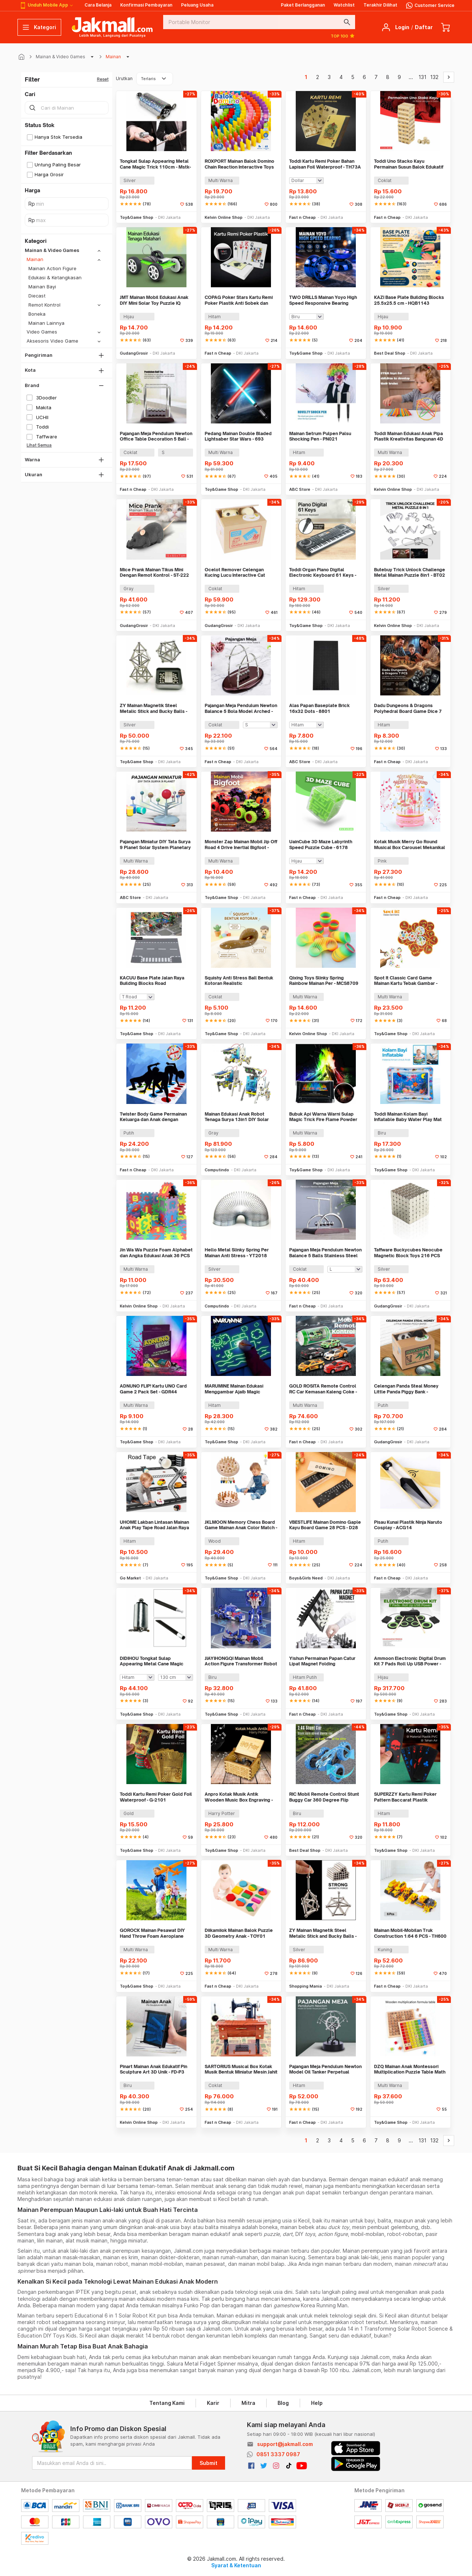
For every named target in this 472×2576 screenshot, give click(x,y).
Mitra (248, 2403)
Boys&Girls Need (306, 1578)
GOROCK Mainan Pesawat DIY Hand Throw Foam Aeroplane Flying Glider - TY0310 (152, 1933)
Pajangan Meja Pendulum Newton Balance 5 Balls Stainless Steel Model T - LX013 (325, 1252)
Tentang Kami (167, 2403)
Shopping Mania (305, 1986)
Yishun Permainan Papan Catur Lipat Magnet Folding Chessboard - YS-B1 (322, 1661)
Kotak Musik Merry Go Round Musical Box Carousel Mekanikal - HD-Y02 (409, 844)
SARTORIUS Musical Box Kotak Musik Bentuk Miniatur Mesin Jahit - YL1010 (241, 2069)
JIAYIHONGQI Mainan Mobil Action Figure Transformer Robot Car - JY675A (241, 1661)
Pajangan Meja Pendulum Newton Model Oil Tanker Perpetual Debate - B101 (325, 2069)
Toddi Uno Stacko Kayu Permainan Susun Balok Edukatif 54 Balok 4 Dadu (408, 164)
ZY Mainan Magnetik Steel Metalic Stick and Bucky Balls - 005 (153, 708)
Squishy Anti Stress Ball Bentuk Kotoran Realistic (239, 980)
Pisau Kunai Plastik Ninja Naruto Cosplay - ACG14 (408, 1525)
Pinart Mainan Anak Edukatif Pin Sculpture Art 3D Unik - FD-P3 (153, 2069)
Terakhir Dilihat (380, 5)
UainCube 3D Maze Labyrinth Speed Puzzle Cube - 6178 (320, 844)
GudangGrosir (134, 353)
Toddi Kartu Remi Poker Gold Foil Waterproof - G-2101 (156, 1797)
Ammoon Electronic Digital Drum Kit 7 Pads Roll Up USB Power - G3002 (410, 1661)
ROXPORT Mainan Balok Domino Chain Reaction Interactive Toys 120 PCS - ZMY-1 (239, 164)
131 (422, 77)
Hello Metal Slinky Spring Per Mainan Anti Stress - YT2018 (237, 1252)
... (411, 77)
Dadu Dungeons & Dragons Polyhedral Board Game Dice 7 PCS (408, 708)
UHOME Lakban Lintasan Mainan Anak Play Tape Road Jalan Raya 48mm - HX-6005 (154, 1525)
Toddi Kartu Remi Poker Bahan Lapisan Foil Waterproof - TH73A (325, 164)
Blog (283, 2403)
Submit (208, 2463)
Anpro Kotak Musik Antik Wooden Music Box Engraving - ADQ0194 (239, 1797)
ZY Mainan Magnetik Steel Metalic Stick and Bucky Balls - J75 (323, 1933)
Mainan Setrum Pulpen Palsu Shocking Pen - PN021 (320, 436)
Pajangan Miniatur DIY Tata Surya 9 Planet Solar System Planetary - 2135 (155, 844)
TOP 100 (343, 36)
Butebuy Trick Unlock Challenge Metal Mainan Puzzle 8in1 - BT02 (409, 572)
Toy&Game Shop (136, 217)
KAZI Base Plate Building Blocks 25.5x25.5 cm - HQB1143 (409, 300)
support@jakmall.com (285, 2444)
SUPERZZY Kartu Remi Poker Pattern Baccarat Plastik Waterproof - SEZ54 (405, 1797)
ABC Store (299, 489)
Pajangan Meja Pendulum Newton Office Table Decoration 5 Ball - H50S (156, 436)
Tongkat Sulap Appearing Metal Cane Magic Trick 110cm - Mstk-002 (155, 164)
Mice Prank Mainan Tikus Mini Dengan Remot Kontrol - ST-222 (154, 572)
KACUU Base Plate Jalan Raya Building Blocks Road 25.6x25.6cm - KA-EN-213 (152, 980)
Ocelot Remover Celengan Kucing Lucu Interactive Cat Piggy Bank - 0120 (235, 572)
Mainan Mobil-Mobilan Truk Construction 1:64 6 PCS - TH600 (410, 1933)
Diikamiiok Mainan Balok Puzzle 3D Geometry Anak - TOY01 (239, 1933)
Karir (213, 2403)
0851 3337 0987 (278, 2454)
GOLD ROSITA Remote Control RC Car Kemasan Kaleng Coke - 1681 (323, 1388)
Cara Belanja (97, 5)
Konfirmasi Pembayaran (146, 5)
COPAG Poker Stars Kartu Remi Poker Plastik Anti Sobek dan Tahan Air (239, 300)
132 (434, 77)
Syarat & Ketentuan (236, 2565)
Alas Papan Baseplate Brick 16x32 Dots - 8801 (319, 708)
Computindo (217, 1169)
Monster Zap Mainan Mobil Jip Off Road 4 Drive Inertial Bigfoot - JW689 (241, 844)
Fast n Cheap (302, 217)
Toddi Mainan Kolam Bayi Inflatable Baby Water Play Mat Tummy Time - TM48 (408, 1117)
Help (317, 2403)
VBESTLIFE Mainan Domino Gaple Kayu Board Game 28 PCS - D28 (325, 1525)
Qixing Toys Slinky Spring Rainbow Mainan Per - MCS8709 (323, 980)
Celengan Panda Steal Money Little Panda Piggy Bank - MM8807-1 (406, 1388)
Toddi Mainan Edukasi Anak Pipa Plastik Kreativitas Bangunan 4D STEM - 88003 (408, 436)
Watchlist (344, 5)
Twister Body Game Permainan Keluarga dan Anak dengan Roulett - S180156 (153, 1117)
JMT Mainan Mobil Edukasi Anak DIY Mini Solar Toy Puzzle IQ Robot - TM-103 (154, 300)
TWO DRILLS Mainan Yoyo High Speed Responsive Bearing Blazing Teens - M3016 (323, 300)
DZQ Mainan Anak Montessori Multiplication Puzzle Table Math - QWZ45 (409, 2069)
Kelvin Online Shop (224, 217)
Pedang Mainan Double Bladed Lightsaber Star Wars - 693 (238, 436)
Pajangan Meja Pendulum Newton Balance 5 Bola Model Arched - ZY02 (241, 708)
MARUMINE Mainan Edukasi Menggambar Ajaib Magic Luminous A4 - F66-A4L (234, 1388)
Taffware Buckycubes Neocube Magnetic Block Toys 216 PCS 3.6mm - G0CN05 (408, 1252)
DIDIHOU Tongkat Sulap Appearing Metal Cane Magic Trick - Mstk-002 (152, 1661)
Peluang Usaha (197, 5)
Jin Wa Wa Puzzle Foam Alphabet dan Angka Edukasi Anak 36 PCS (156, 1252)
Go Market (130, 1578)
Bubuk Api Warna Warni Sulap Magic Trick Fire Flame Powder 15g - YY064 (323, 1117)
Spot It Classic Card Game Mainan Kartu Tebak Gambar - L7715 (405, 980)
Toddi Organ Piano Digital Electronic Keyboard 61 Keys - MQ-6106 (322, 572)
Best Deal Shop (389, 353)
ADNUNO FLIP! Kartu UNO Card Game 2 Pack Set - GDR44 (153, 1388)
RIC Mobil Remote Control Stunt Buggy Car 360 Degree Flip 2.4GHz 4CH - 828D (324, 1797)
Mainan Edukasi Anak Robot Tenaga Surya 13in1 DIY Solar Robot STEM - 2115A (237, 1117)
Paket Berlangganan (303, 5)
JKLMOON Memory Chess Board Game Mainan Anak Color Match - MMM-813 (241, 1525)
